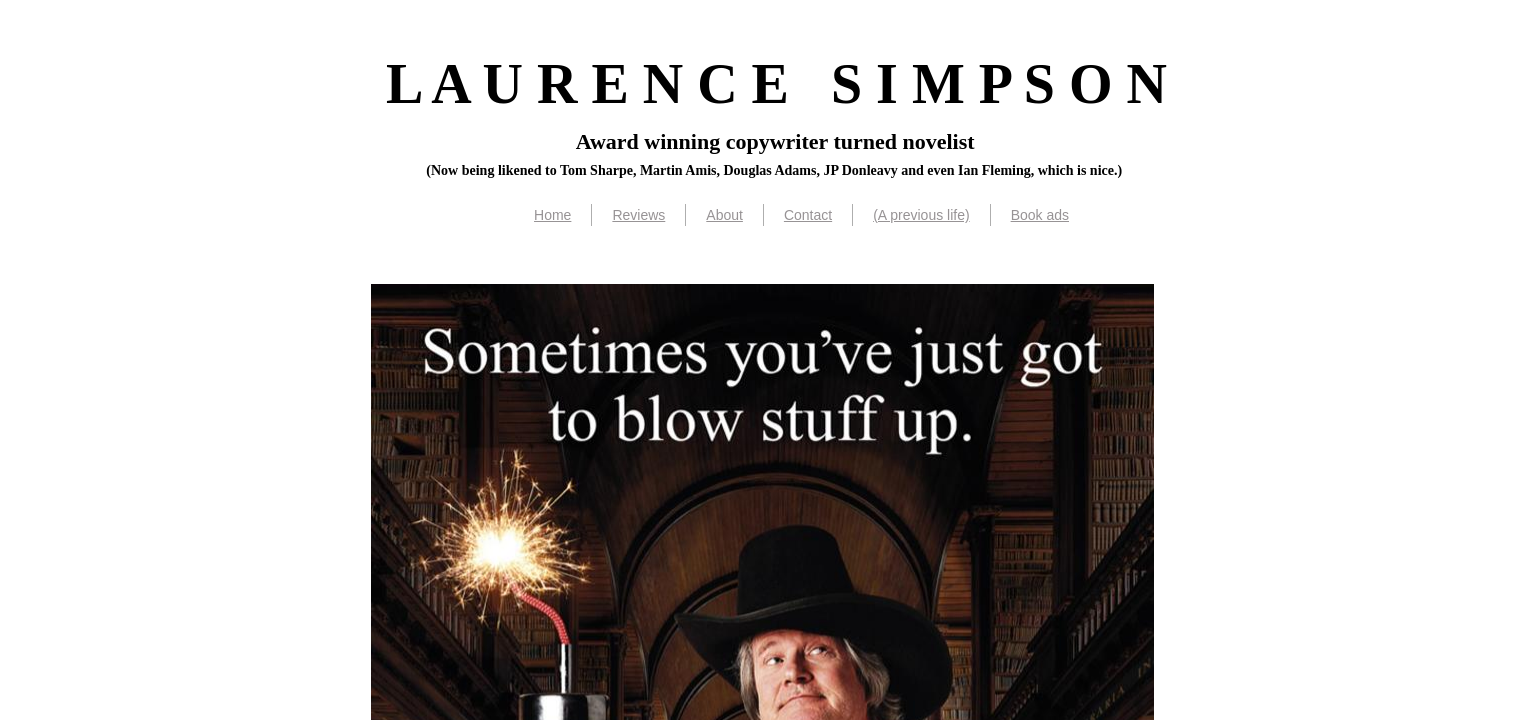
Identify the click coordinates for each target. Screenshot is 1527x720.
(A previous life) (921, 215)
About (724, 215)
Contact (808, 215)
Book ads (1040, 215)
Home (552, 215)
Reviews (638, 215)
